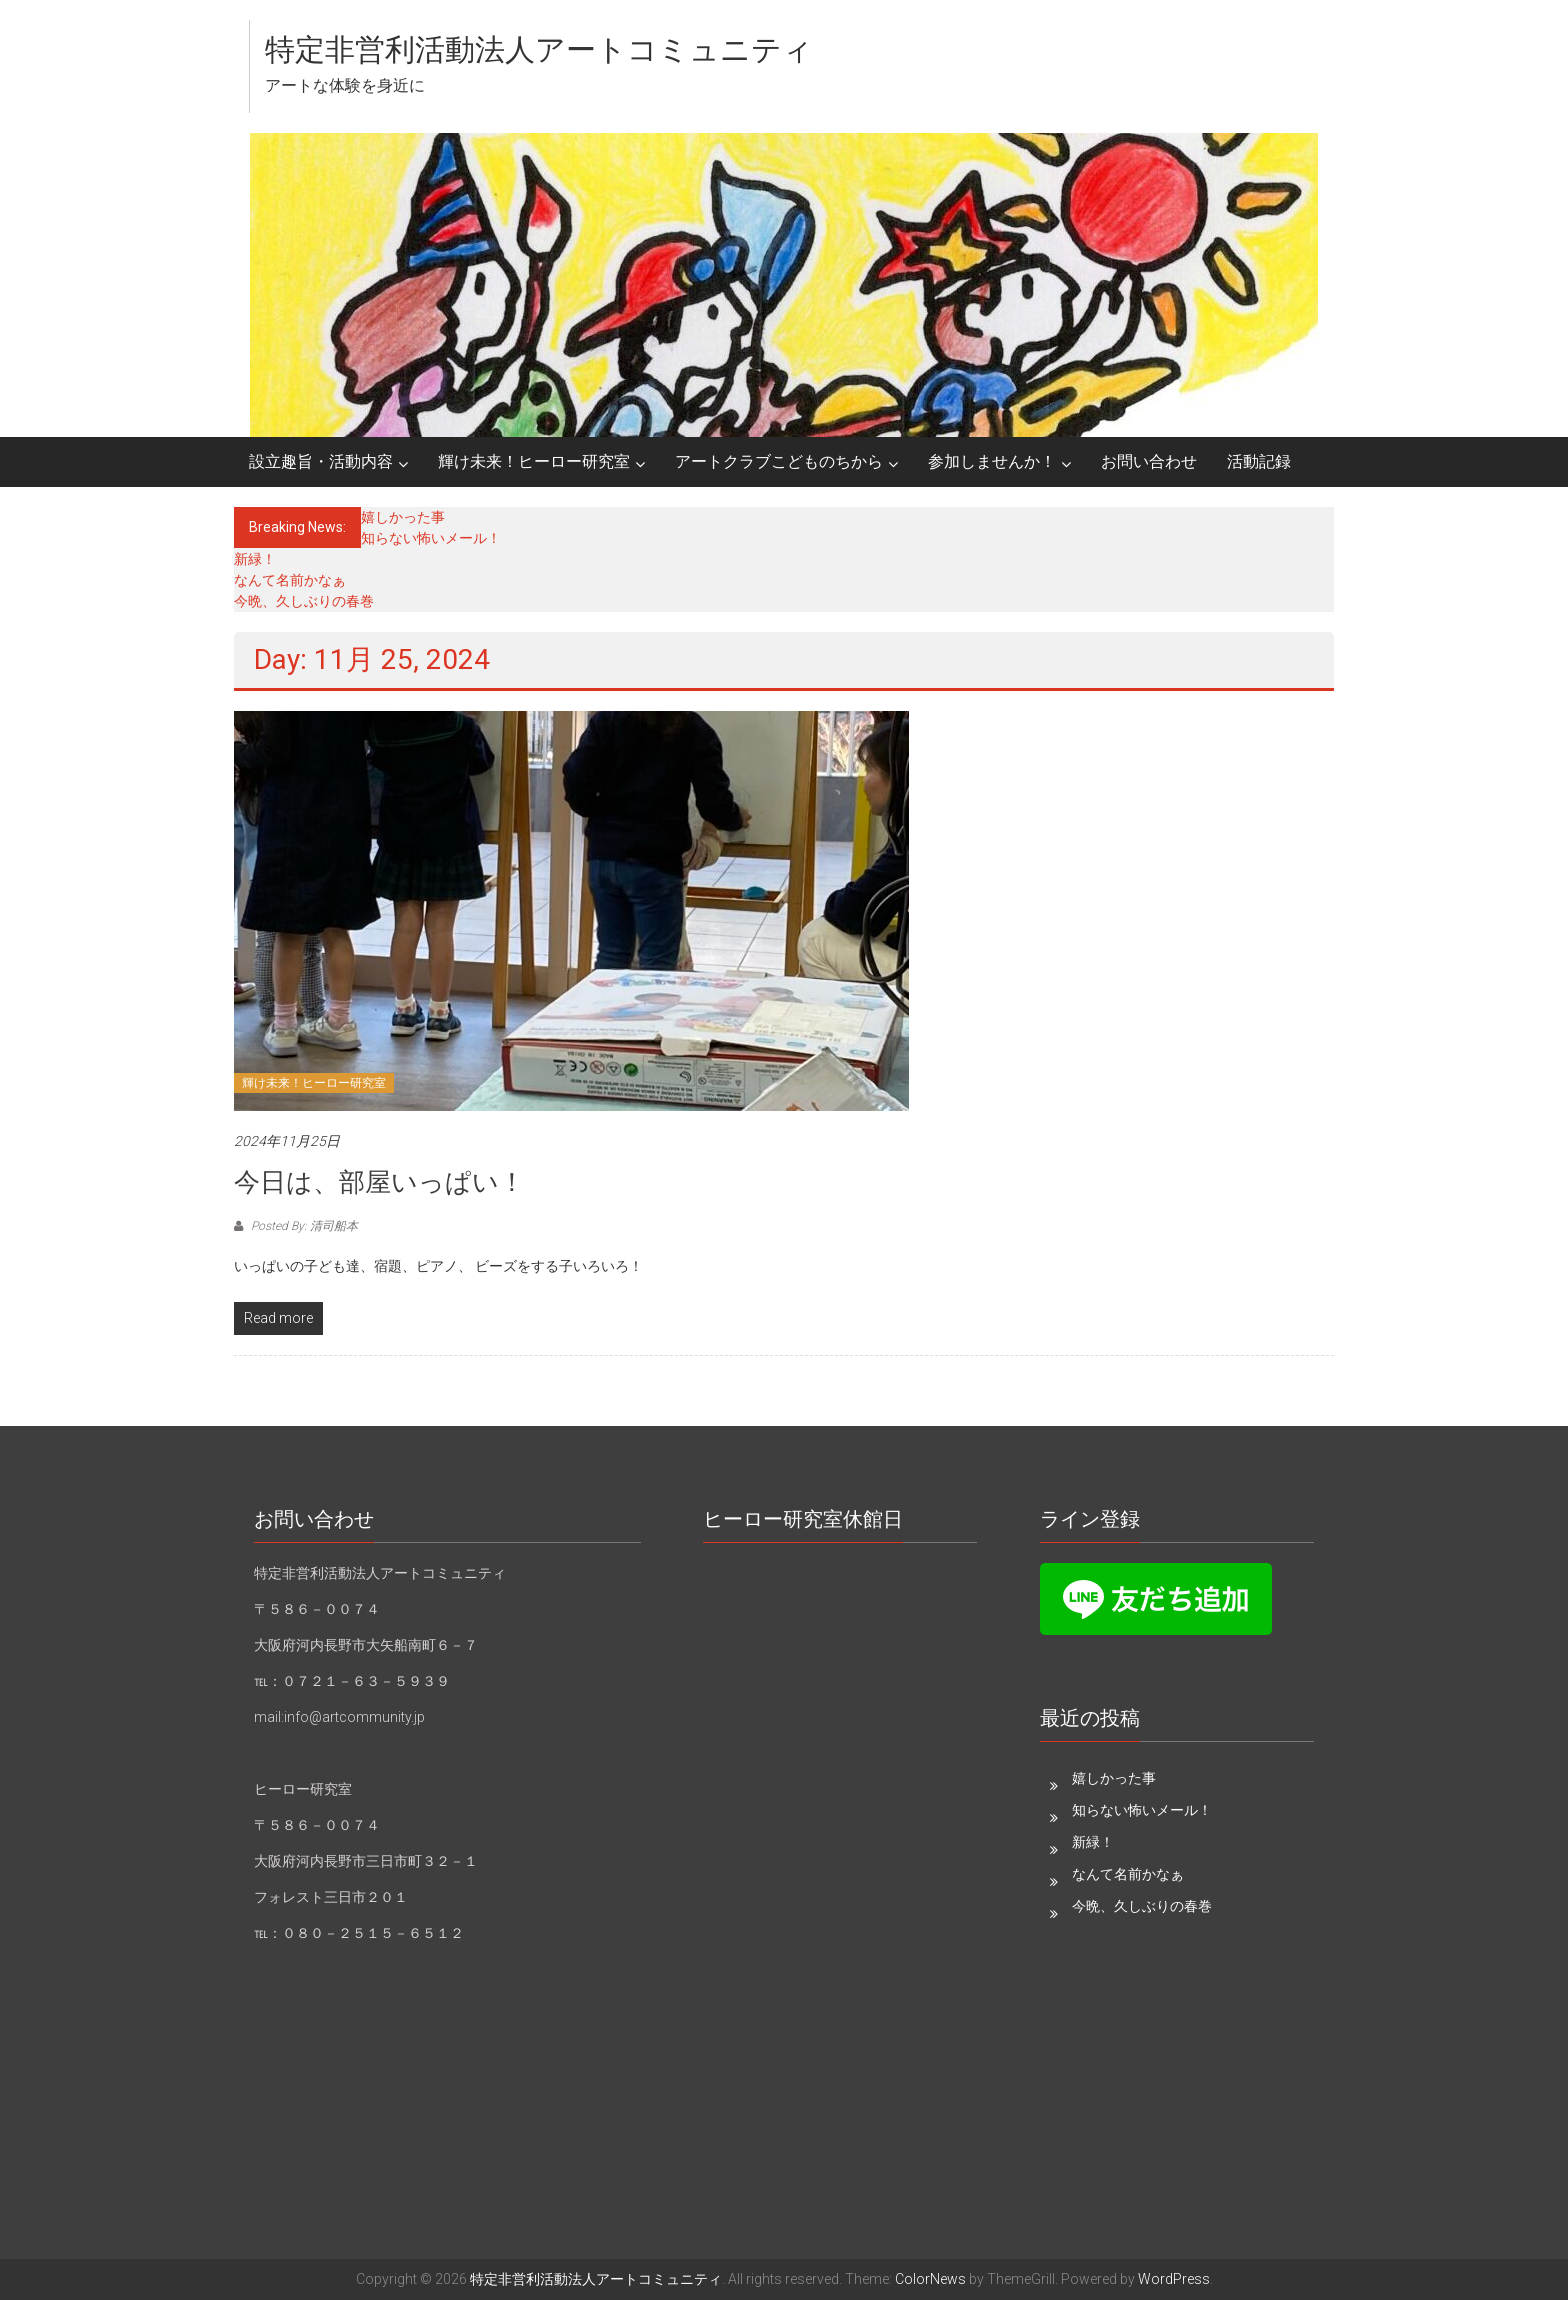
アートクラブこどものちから (779, 461)
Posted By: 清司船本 (303, 1226)
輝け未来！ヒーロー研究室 (534, 461)
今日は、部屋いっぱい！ (379, 1182)
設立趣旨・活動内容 (321, 461)
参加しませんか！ (992, 461)
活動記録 (1259, 461)
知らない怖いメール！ (431, 538)
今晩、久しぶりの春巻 (304, 601)
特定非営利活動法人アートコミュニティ (539, 49)
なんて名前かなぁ (290, 580)
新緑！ (255, 559)
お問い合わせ (1149, 461)
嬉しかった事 (403, 517)
